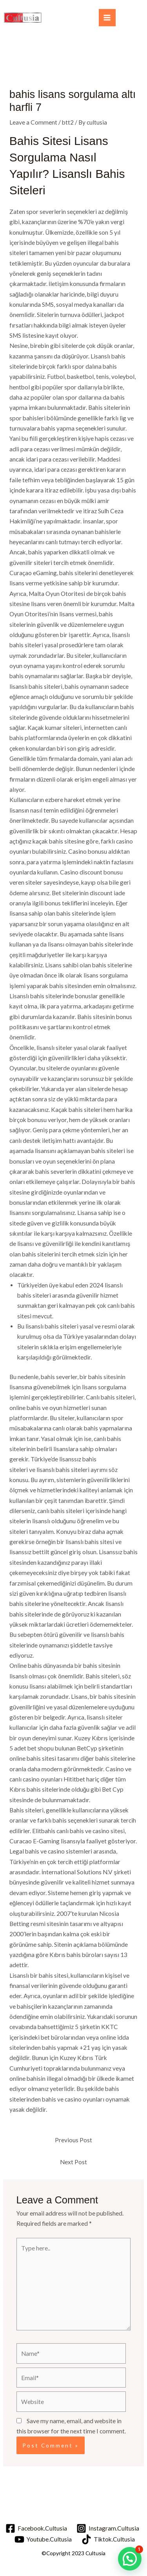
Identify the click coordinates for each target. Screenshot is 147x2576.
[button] (130, 2559)
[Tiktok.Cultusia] (108, 2539)
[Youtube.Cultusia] (43, 2539)
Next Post (73, 2161)
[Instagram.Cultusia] (108, 2528)
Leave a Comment (33, 122)
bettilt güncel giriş (57, 1551)
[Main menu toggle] (107, 17)
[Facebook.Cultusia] (36, 2528)
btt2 (68, 122)
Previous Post (73, 2139)
